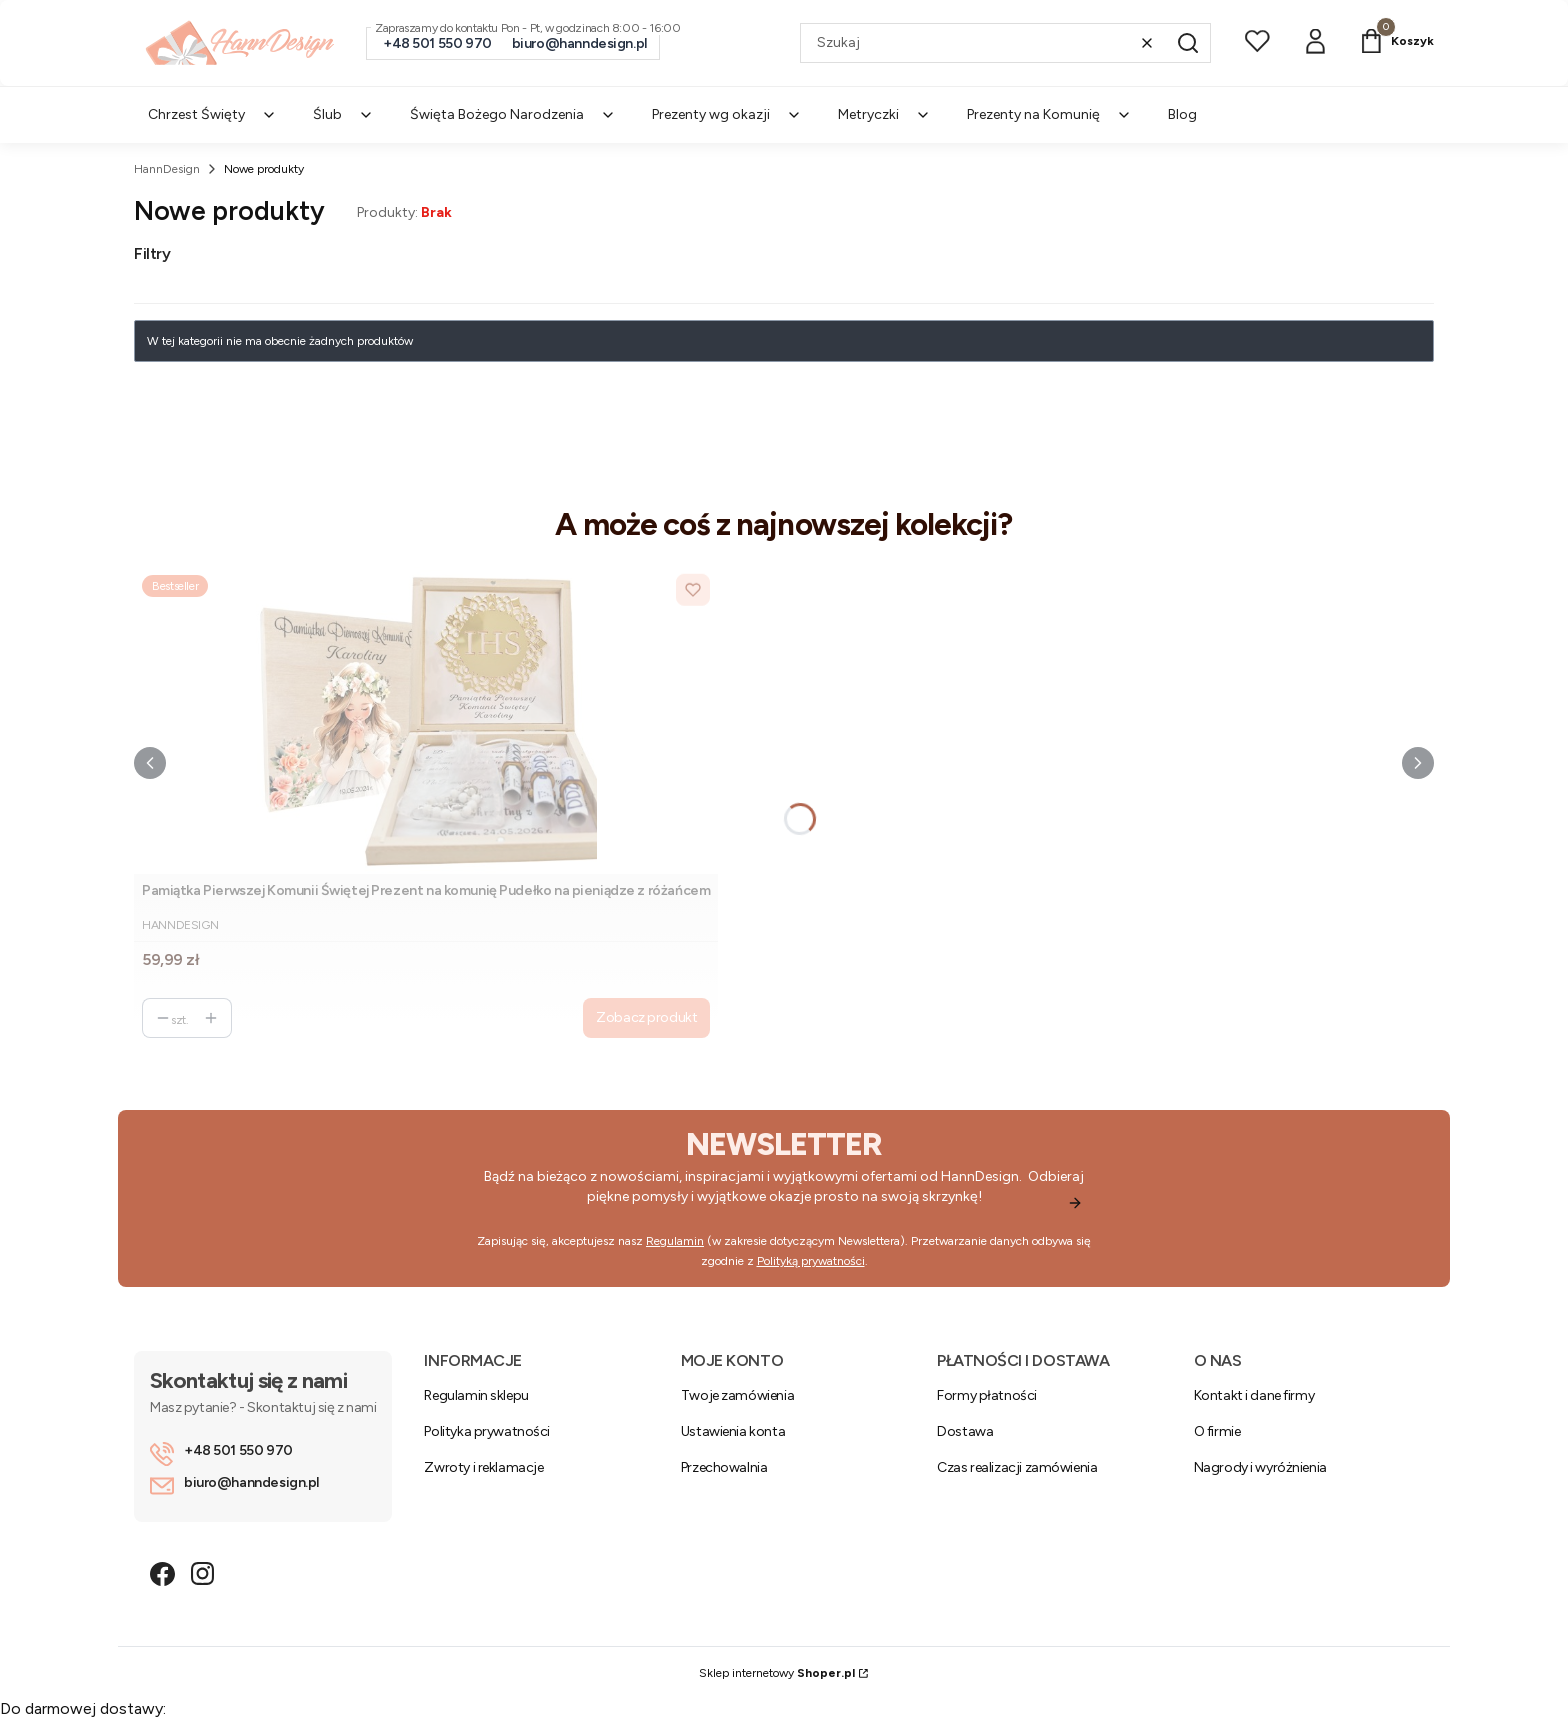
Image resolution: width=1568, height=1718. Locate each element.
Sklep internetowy (777, 1673)
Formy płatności (987, 1395)
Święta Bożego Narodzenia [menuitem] (513, 114)
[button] (1188, 43)
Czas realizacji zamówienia (1017, 1467)
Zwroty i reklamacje (483, 1467)
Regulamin (675, 1241)
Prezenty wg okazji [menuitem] (727, 114)
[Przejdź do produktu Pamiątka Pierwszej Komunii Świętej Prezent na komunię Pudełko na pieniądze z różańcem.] (426, 720)
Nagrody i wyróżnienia (1260, 1467)
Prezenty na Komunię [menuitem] (1049, 114)
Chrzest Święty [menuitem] (212, 114)
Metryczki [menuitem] (884, 114)
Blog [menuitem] (1182, 114)
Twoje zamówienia (737, 1395)
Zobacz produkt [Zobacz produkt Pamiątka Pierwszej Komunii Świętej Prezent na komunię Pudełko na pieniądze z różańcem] (646, 1017)
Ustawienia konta (733, 1431)
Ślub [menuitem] (343, 114)
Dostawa (965, 1431)
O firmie (1217, 1431)
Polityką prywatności (811, 1261)
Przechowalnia (724, 1467)
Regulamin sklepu (476, 1395)
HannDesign (167, 169)
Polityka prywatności (487, 1431)
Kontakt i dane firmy (1254, 1395)
